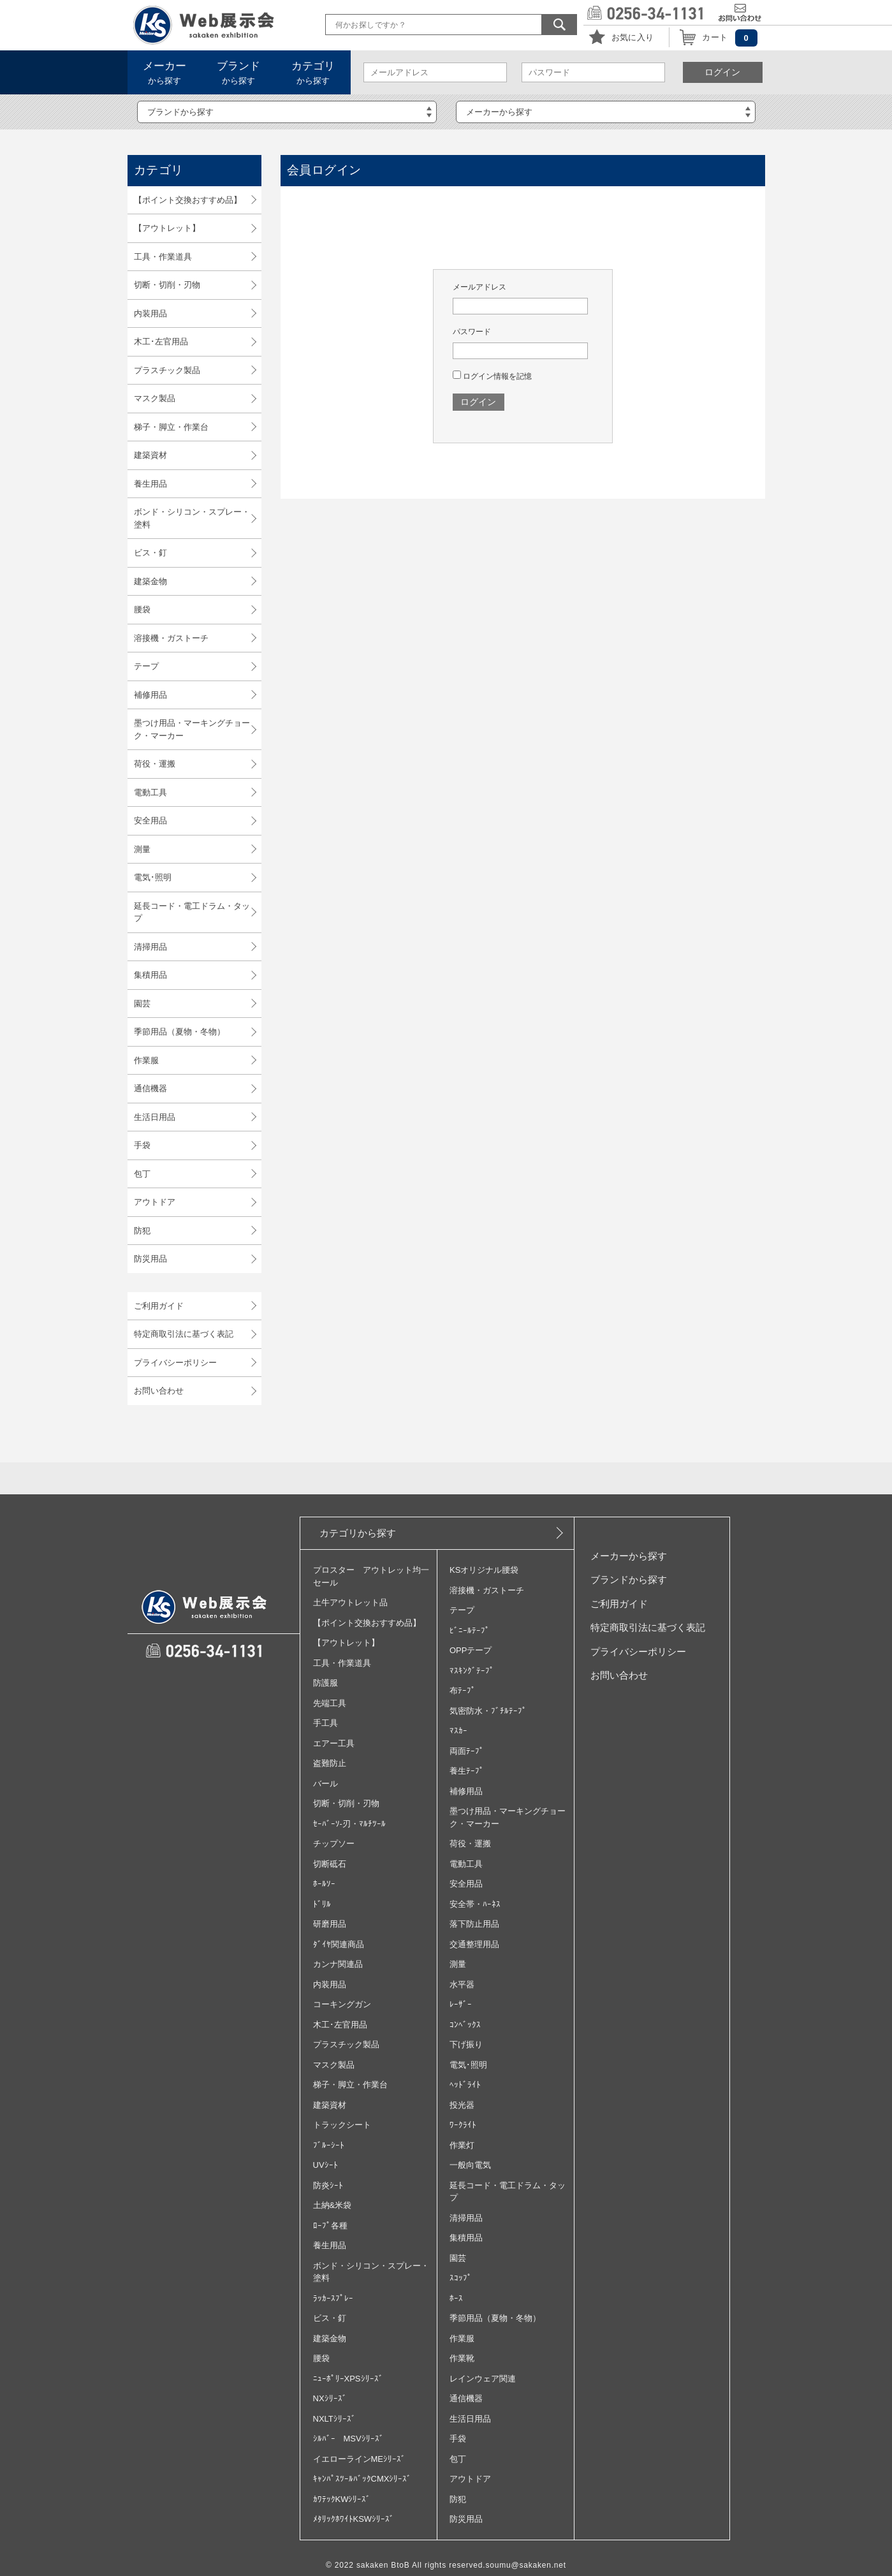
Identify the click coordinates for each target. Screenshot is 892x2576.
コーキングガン (342, 2004)
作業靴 (462, 2358)
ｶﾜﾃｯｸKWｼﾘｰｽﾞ (342, 2499)
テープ (146, 666)
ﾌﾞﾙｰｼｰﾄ (328, 2145)
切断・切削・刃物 (167, 285)
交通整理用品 (474, 1944)
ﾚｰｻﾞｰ (461, 2004)
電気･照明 (153, 877)
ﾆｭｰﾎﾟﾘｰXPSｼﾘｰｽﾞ (348, 2378)
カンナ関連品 (338, 1964)
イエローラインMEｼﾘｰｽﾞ (359, 2459)
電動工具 (150, 792)
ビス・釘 (150, 552)
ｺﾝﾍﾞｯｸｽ (465, 2024)
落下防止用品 (474, 1924)
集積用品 (150, 975)
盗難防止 (329, 1763)
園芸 (142, 1003)
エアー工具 (334, 1743)
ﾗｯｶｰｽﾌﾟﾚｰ (333, 2298)
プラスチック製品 (167, 370)
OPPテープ (471, 1650)
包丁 (142, 1174)
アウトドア (154, 1202)
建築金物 (150, 581)
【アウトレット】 (167, 228)
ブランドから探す (628, 1579)
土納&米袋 (332, 2205)
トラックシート (342, 2125)
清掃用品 (150, 947)
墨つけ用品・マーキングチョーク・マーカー (192, 729)
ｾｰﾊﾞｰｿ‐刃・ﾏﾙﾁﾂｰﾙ (349, 1824)
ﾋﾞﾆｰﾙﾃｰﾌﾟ (470, 1630)
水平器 (462, 1984)
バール (325, 1783)
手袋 (142, 1145)
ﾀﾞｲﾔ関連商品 (338, 1944)
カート (714, 37)
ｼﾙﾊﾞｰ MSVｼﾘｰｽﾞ (348, 2438)
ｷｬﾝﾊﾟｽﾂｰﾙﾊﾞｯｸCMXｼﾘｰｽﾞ (362, 2479)
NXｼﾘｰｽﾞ (330, 2398)
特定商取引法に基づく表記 (183, 1334)
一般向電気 (470, 2165)
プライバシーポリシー (175, 1362)
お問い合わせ (159, 1390)
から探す (164, 72)
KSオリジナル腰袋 (484, 1570)
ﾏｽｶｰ (458, 1730)
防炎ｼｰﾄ (328, 2185)
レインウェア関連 (483, 2378)
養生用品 (150, 484)
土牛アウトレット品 (350, 1602)
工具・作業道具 (163, 256)
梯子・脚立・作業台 (171, 427)
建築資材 (150, 455)
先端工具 (329, 1703)
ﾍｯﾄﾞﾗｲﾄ (465, 2084)
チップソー (334, 1843)
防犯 (142, 1230)
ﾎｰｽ (456, 2298)
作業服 (146, 1060)
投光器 (462, 2105)
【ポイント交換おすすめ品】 (188, 200)
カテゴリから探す (357, 1532)
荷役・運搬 (154, 764)
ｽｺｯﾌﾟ (461, 2278)
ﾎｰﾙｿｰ (324, 1883)
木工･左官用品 (161, 341)
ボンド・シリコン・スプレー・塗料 (192, 518)
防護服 (325, 1683)
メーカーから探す (628, 1555)
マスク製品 (154, 398)
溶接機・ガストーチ (171, 638)
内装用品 (150, 313)
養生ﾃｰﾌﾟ (467, 1771)
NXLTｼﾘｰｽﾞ (334, 2419)
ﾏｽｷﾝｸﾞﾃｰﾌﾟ (472, 1670)
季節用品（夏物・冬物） (179, 1031)
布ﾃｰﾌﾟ (463, 1690)
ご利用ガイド (159, 1306)
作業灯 (462, 2145)
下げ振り (466, 2044)
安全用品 (150, 820)
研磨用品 (329, 1924)
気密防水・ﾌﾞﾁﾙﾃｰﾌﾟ (488, 1711)
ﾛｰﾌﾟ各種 (330, 2225)
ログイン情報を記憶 (492, 376)
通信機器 (150, 1088)
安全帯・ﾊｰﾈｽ (475, 1904)
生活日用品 (154, 1117)
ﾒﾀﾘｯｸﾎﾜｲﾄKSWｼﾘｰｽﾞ (354, 2519)
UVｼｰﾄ (325, 2165)
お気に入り (632, 37)
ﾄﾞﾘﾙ (322, 1904)
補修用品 (150, 695)
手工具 (325, 1723)
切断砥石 (329, 1864)
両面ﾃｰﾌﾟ (467, 1751)
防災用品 (150, 1258)
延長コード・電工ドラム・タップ (192, 912)
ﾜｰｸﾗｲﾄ (463, 2125)
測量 (142, 849)
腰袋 (142, 609)
